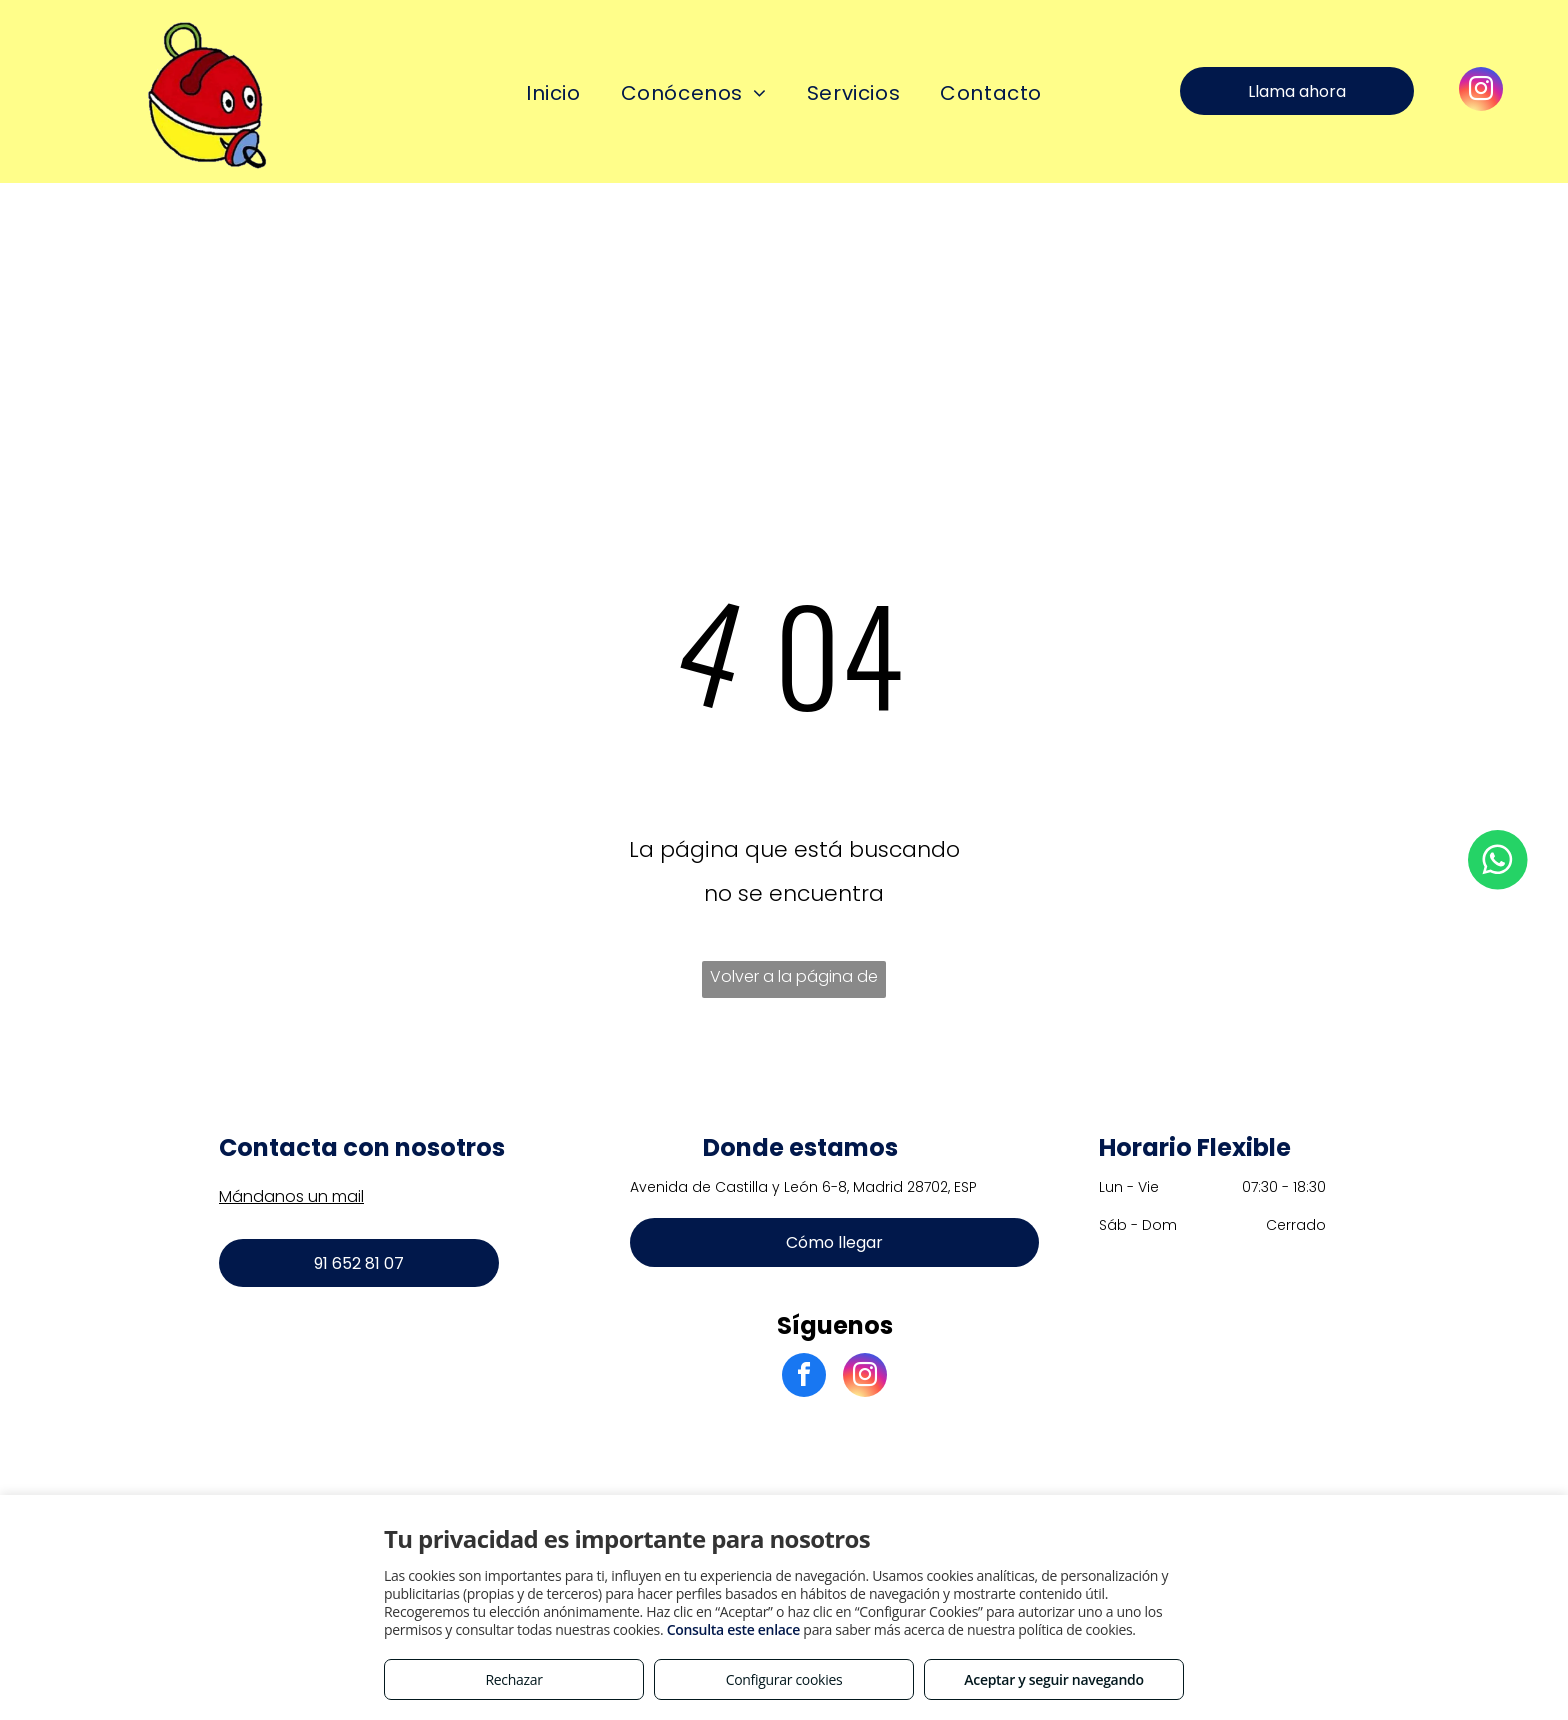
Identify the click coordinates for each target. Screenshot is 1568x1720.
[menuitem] (553, 93)
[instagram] (1481, 91)
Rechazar (513, 1679)
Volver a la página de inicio (794, 981)
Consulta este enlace (733, 1629)
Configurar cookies (784, 1679)
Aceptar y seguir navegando (1053, 1679)
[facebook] (804, 1377)
